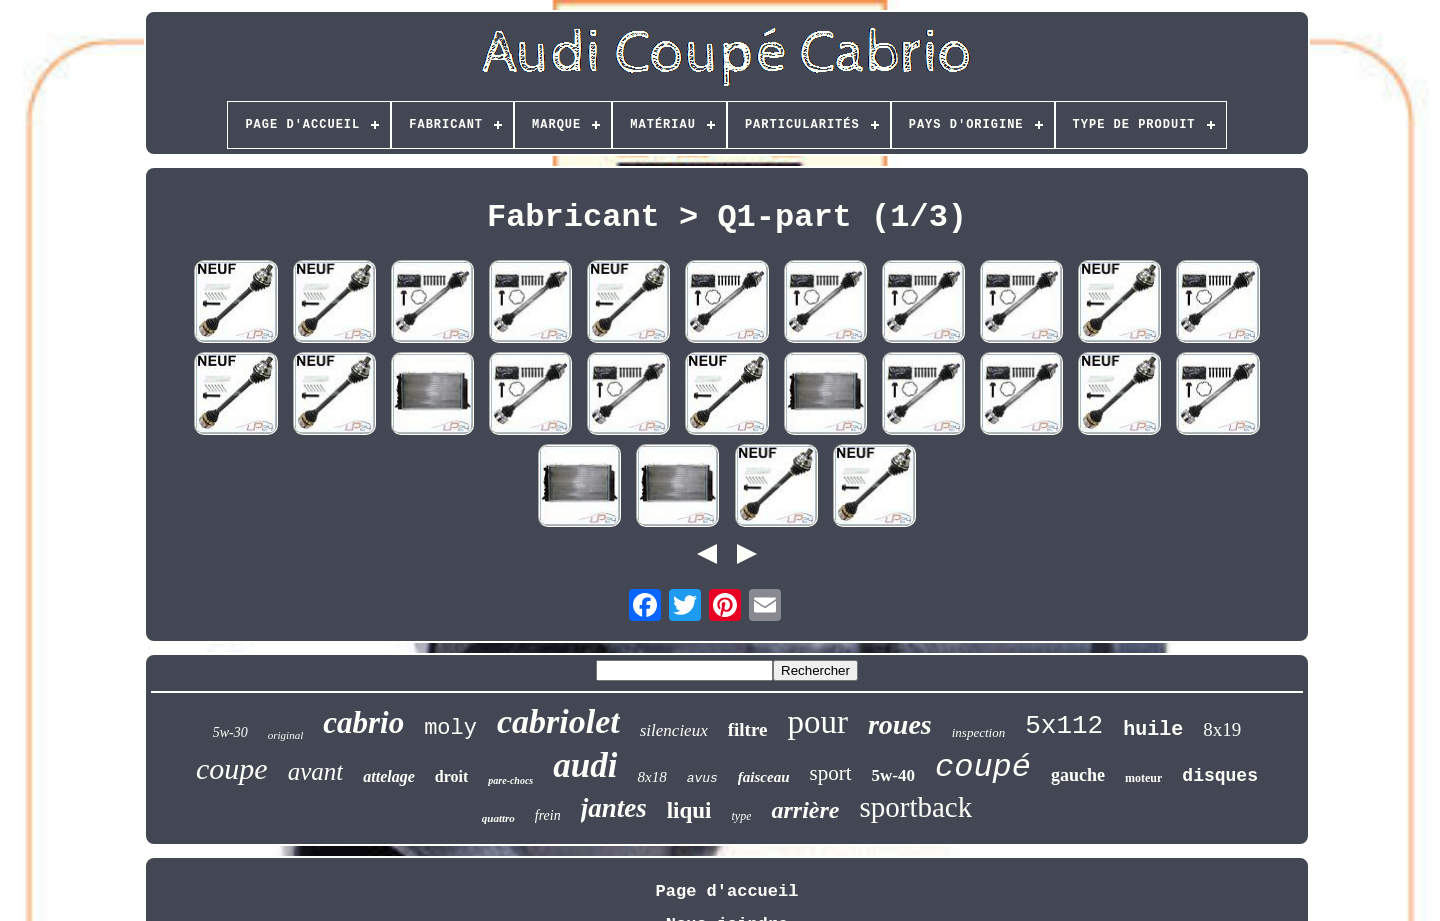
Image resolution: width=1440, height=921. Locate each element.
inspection (978, 732)
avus (702, 778)
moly (450, 728)
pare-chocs (510, 780)
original (285, 735)
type (741, 816)
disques (1220, 776)
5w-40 (893, 775)
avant (316, 771)
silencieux (674, 730)
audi (585, 765)
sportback (915, 807)
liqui (689, 810)
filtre (748, 729)
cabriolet (558, 721)
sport (831, 773)
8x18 (651, 777)
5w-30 (230, 732)
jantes (614, 808)
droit (451, 776)
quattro (498, 818)
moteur (1143, 778)
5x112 (1064, 726)
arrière (805, 810)
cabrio (363, 722)
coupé (983, 767)
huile (1153, 729)
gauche (1078, 775)
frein (548, 815)
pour (817, 722)
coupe (232, 768)
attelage (389, 776)
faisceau (764, 777)
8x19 (1222, 729)
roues (900, 724)
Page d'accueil (727, 891)
